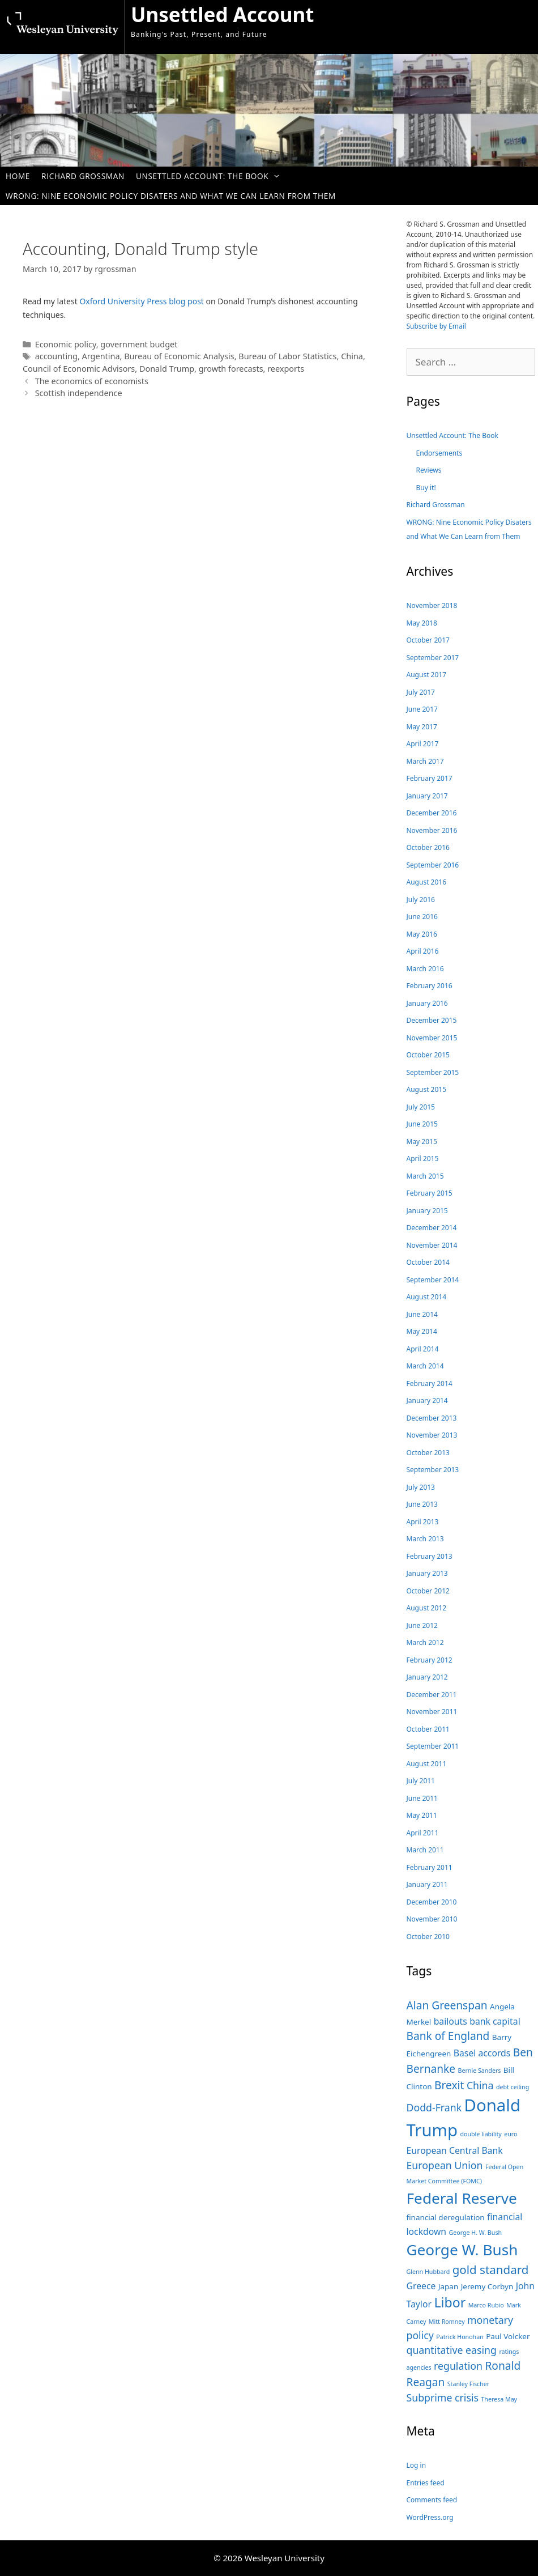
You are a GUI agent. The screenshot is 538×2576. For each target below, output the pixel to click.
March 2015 (425, 1176)
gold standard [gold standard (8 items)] (490, 2269)
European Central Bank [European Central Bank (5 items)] (455, 2150)
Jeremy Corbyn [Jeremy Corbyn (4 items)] (487, 2286)
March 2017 (425, 761)
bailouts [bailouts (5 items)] (450, 2021)
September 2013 (433, 1469)
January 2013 (427, 1573)
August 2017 (427, 674)
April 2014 (423, 1349)
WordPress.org (430, 2517)
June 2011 (422, 1798)
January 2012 (427, 1677)
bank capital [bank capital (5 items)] (494, 2021)
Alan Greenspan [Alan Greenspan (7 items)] (447, 2005)
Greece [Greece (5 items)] (421, 2286)
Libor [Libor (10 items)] (450, 2302)
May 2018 (422, 623)
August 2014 (427, 1297)
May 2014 (422, 1331)
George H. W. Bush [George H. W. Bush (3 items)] (475, 2233)
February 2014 (429, 1383)
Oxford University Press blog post (141, 301)
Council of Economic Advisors (79, 368)
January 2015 (427, 1210)
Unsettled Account (222, 14)
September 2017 (433, 657)
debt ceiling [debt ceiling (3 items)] (512, 2087)
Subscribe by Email (436, 326)
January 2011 (427, 1884)
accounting (56, 356)
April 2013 (423, 1522)
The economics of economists (91, 381)
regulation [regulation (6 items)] (458, 2366)
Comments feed (432, 2500)
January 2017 (427, 796)
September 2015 (433, 1072)
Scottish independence (78, 393)
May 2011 (422, 1815)
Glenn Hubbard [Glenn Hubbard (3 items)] (428, 2272)
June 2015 (422, 1124)
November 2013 (432, 1435)
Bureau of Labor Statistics (287, 356)
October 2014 (428, 1262)
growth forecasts (231, 368)
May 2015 (422, 1141)
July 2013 (421, 1487)
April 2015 (423, 1158)
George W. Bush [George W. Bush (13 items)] (462, 2249)
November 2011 (432, 1711)
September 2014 (433, 1280)
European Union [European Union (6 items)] (445, 2165)
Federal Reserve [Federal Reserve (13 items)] (462, 2198)
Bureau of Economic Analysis (179, 356)
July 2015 (421, 1107)
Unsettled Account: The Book (214, 176)
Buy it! (426, 487)
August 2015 (427, 1089)
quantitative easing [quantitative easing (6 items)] (452, 2350)
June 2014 (422, 1314)
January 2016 (427, 1003)
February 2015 (429, 1193)
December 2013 (432, 1418)
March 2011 (425, 1850)
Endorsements (439, 453)
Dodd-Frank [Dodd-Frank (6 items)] (434, 2107)
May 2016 (422, 934)
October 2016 (428, 847)
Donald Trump (166, 368)
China (352, 356)
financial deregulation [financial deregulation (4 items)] (446, 2217)
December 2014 (432, 1227)
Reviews (429, 470)
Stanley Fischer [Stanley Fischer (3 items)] (468, 2384)
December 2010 (432, 1902)
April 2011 (423, 1833)
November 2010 (432, 1919)
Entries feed (426, 2483)
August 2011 (427, 1764)
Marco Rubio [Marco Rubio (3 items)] (486, 2305)
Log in (416, 2465)
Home (18, 176)
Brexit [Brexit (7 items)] (449, 2085)
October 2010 (428, 1936)
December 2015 (432, 1020)
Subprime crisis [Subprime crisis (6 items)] (443, 2397)
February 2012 (429, 1660)
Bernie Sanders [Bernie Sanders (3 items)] (479, 2071)
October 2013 (428, 1452)
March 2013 (425, 1539)
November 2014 (432, 1245)
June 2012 (422, 1625)
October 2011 (428, 1729)
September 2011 (433, 1746)
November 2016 (432, 830)
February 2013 (429, 1556)
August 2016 (427, 882)
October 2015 (428, 1055)
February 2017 (429, 778)
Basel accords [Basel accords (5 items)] (482, 2053)
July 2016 (421, 899)
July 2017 (421, 692)
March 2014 (425, 1366)
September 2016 (433, 865)
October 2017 (428, 640)
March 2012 (425, 1642)
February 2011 (429, 1867)
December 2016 (432, 813)
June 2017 (422, 709)
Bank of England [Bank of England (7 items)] (448, 2036)
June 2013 (422, 1504)
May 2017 (422, 727)
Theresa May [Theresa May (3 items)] (499, 2399)
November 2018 (432, 605)
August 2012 (427, 1608)
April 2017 (423, 744)
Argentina (101, 356)
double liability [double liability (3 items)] (480, 2134)
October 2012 (428, 1591)
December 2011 (432, 1694)
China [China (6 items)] (480, 2085)
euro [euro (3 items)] (510, 2134)
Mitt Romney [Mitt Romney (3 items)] (447, 2322)
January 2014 (427, 1400)
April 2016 (423, 951)
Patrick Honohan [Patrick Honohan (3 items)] (460, 2337)
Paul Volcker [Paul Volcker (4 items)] (508, 2336)
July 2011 (421, 1781)
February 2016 (429, 986)
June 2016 (422, 916)
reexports (285, 368)
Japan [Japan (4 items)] (448, 2286)
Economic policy (65, 344)
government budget (138, 344)
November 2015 (432, 1038)
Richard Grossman (83, 176)
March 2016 (425, 969)
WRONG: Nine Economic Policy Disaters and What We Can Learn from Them (171, 195)
